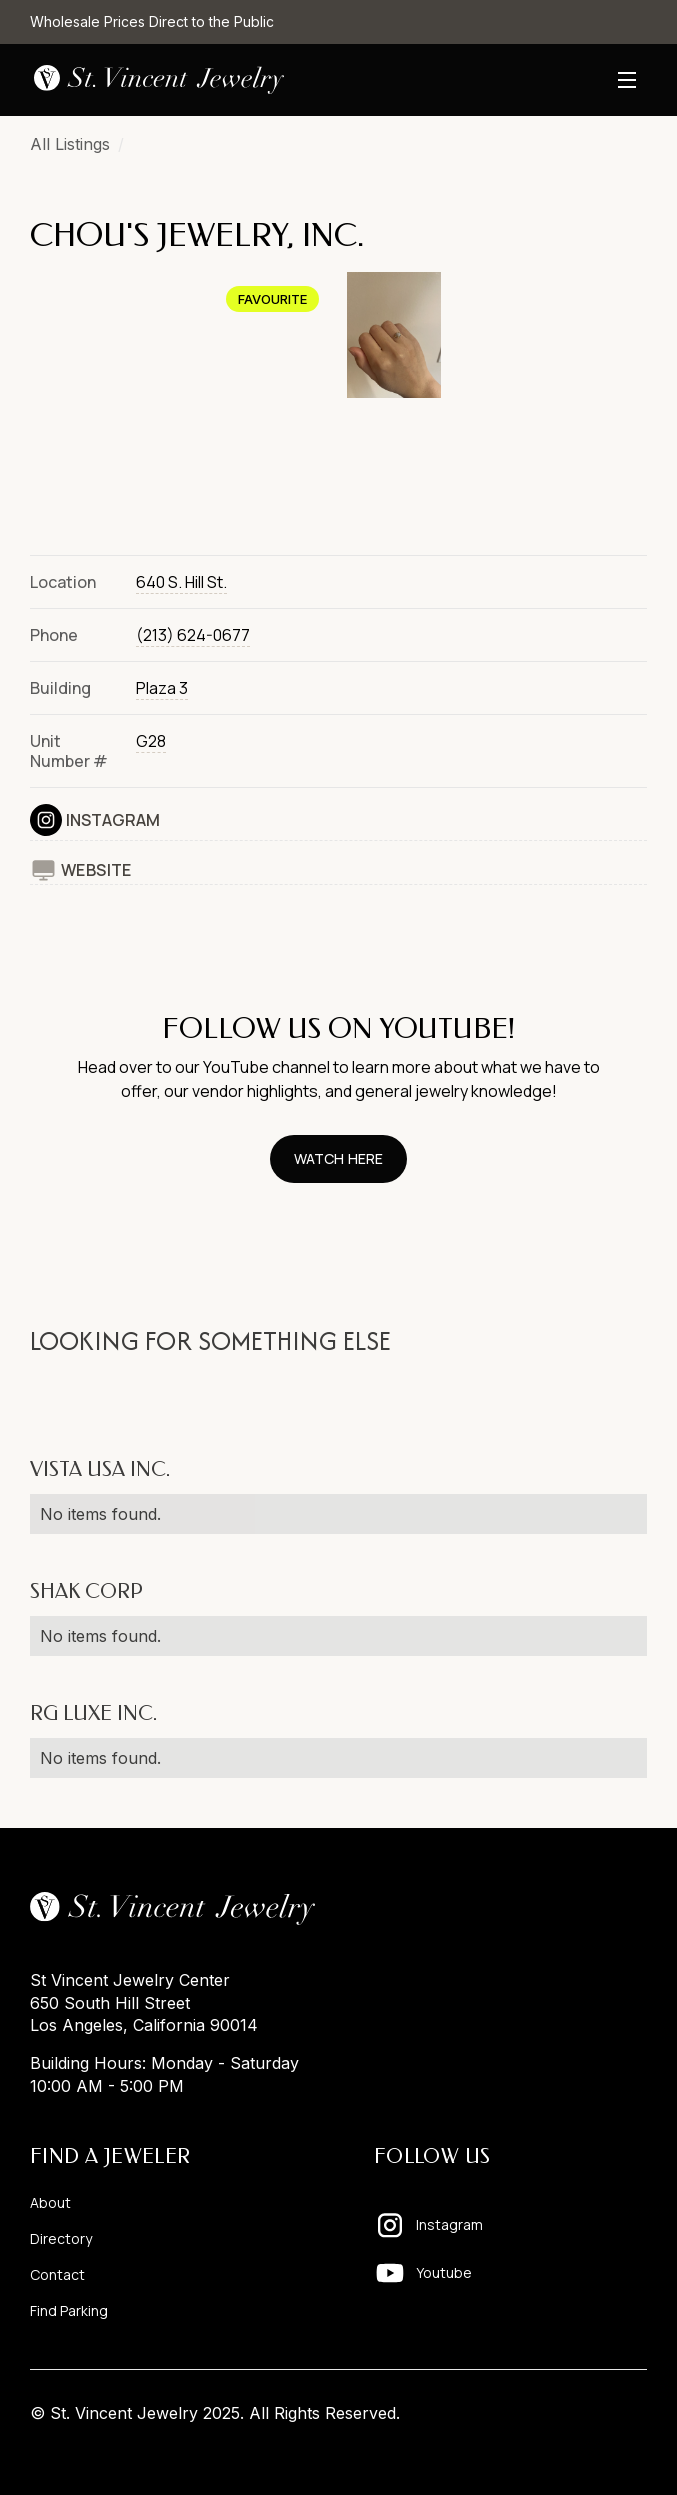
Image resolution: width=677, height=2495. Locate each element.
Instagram (113, 820)
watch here (338, 1158)
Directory (61, 2238)
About (50, 2202)
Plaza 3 (162, 688)
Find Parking (69, 2310)
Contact (57, 2274)
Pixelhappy (605, 2452)
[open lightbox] (180, 402)
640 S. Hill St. (181, 582)
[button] (627, 80)
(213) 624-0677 (193, 635)
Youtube (444, 2272)
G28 (151, 741)
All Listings (70, 144)
